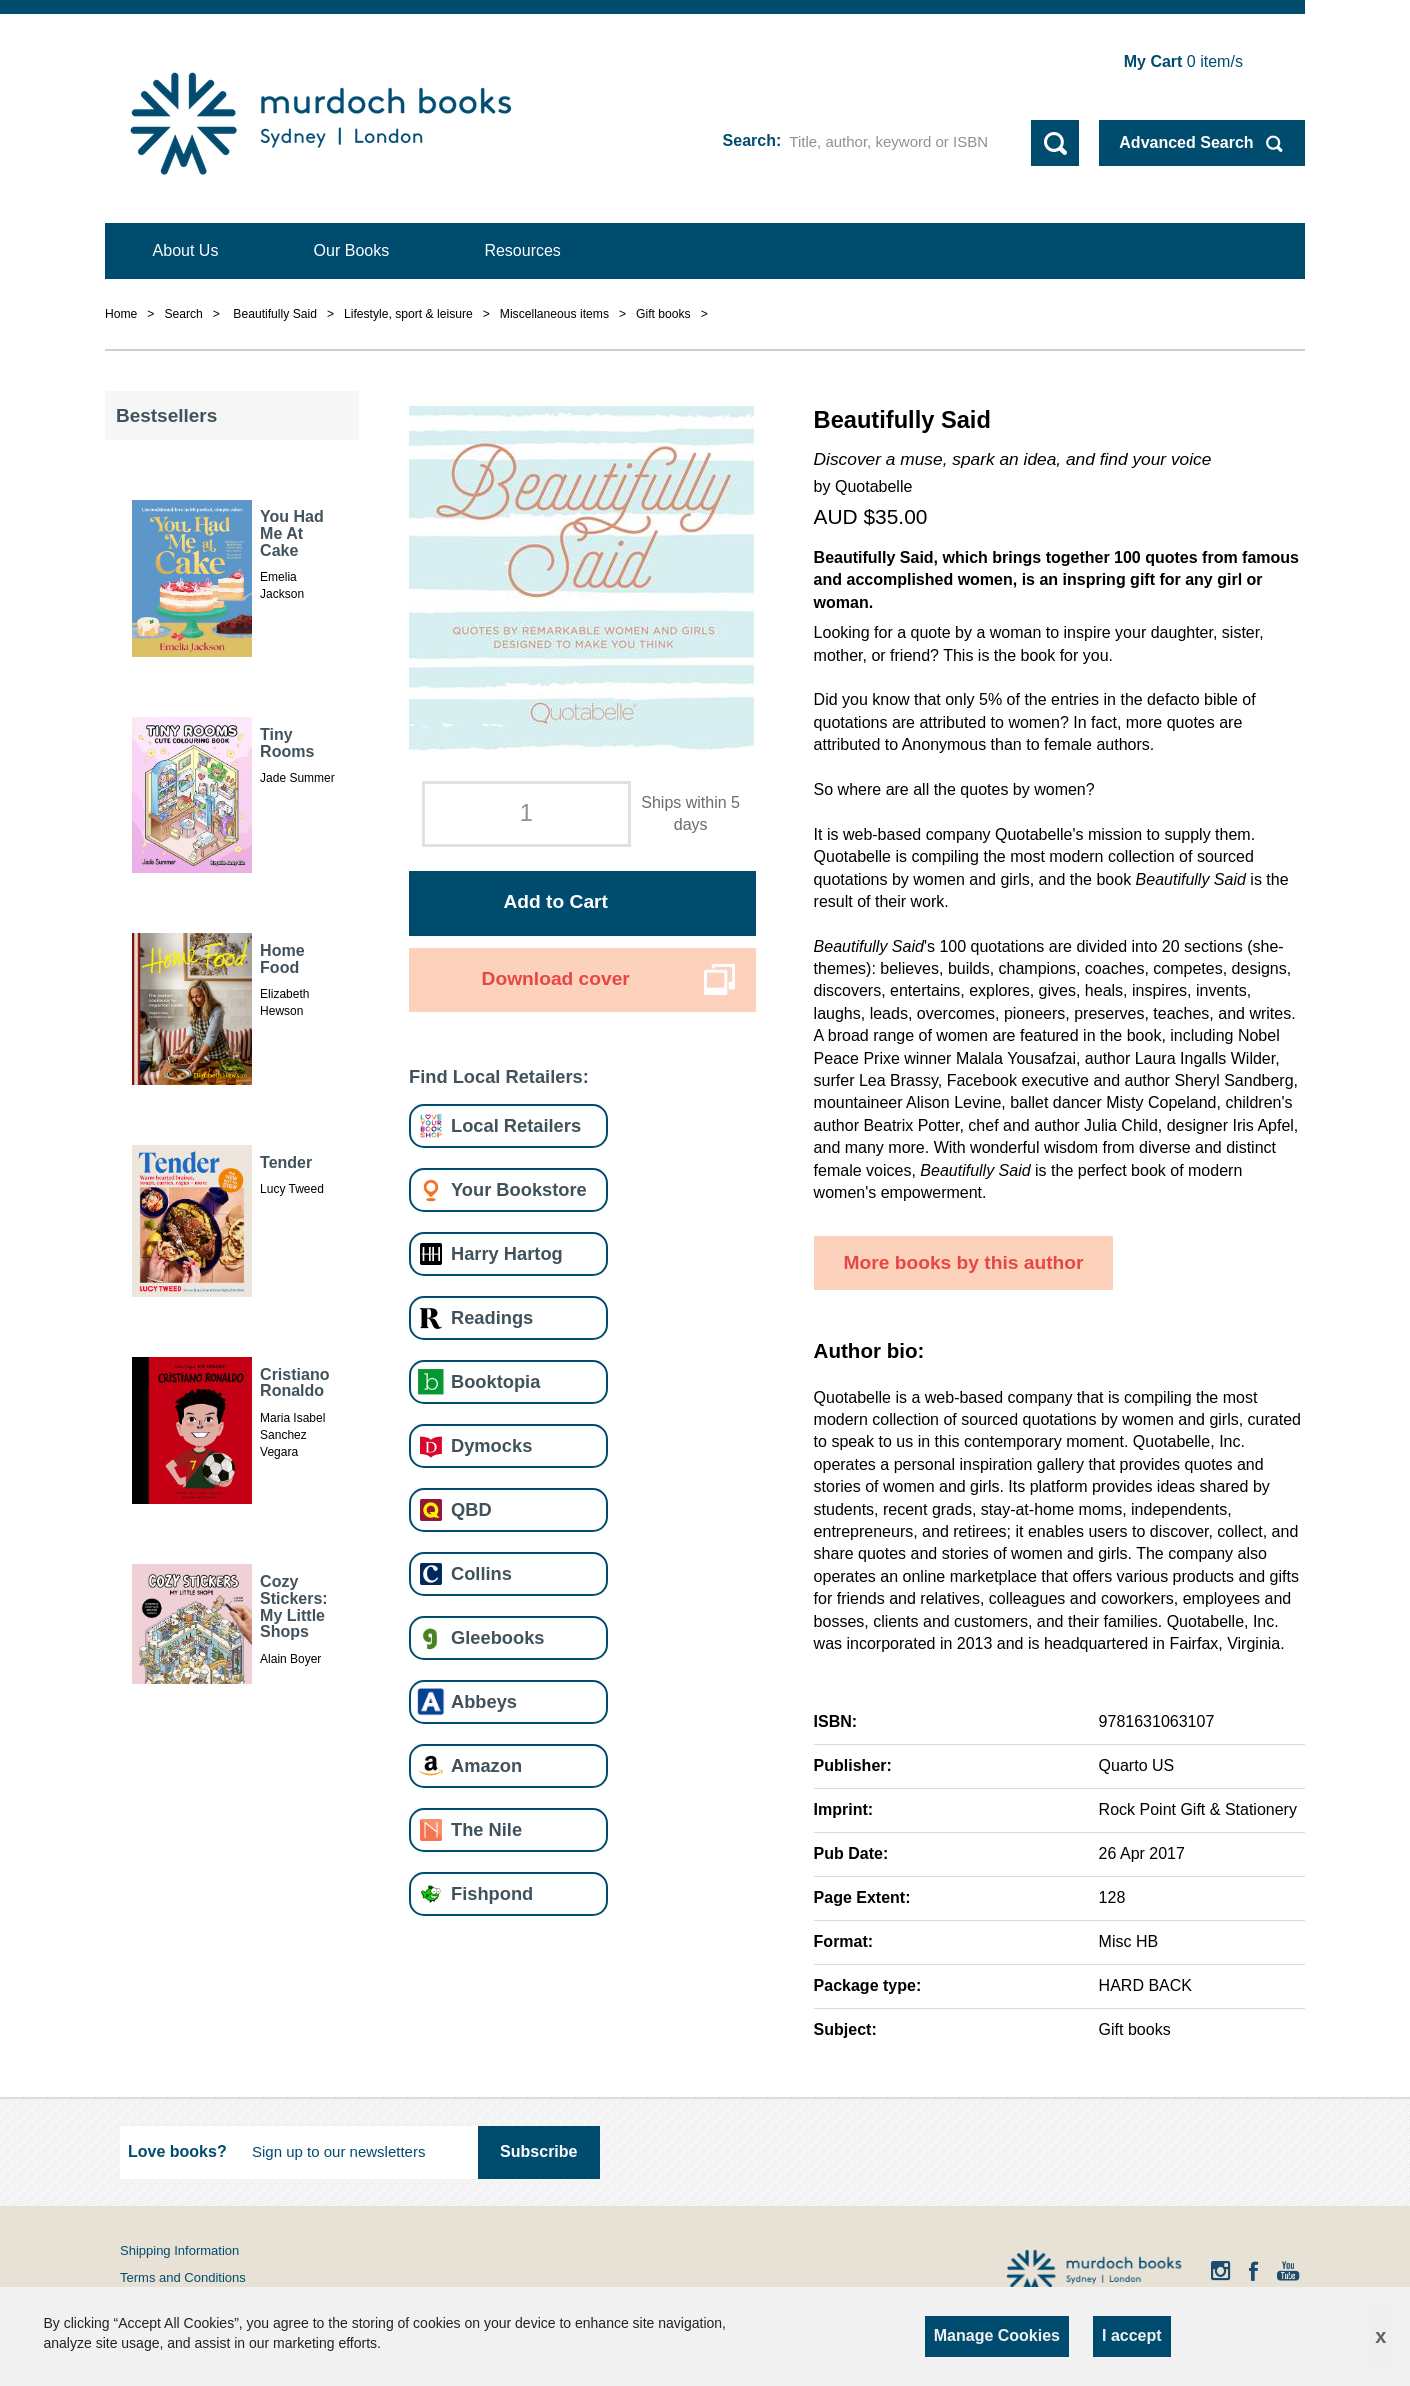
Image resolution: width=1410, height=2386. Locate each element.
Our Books (352, 250)
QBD (471, 1509)
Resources (522, 250)
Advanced (1186, 142)
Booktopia (495, 1381)
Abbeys (484, 1701)
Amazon (486, 1765)
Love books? (177, 2151)
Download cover (556, 978)
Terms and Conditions (183, 2277)
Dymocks (491, 1445)
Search (749, 140)
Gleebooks (497, 1637)
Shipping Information (179, 2250)
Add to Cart (555, 901)
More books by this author (964, 1262)
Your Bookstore (519, 1189)
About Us (186, 250)
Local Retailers (516, 1125)
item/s (1183, 61)
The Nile (486, 1829)
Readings (492, 1317)
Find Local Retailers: (499, 1076)
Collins (481, 1573)
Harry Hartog (507, 1253)
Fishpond (492, 1893)
